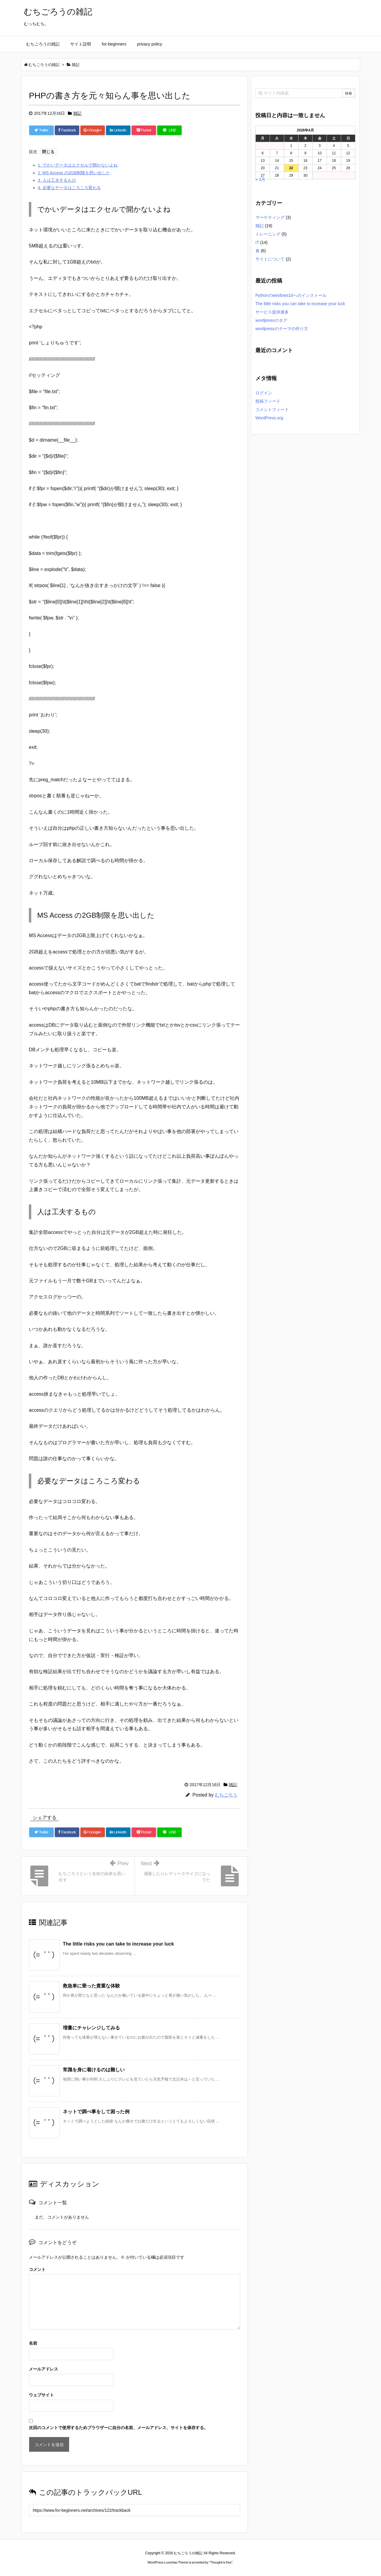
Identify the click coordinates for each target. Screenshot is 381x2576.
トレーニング (267, 234)
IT (257, 242)
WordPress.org (269, 417)
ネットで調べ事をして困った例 (96, 2111)
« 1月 (260, 179)
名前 (33, 2343)
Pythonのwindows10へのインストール (291, 295)
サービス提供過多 (272, 312)
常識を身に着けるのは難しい (94, 2069)
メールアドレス (43, 2369)
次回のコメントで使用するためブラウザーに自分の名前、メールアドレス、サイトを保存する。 (118, 2427)
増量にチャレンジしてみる (91, 2027)
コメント (37, 2269)
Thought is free (220, 2562)
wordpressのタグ (271, 320)
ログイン (263, 392)
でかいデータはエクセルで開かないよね (78, 165)
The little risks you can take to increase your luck (118, 1943)
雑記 (77, 113)
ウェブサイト (41, 2395)
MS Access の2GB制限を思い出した (74, 172)
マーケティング (270, 217)
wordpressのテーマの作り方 (281, 328)
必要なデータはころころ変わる (69, 187)
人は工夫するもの (57, 180)
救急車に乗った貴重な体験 (91, 1985)
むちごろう (226, 1794)
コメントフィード (272, 409)
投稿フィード (267, 401)
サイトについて (270, 259)
